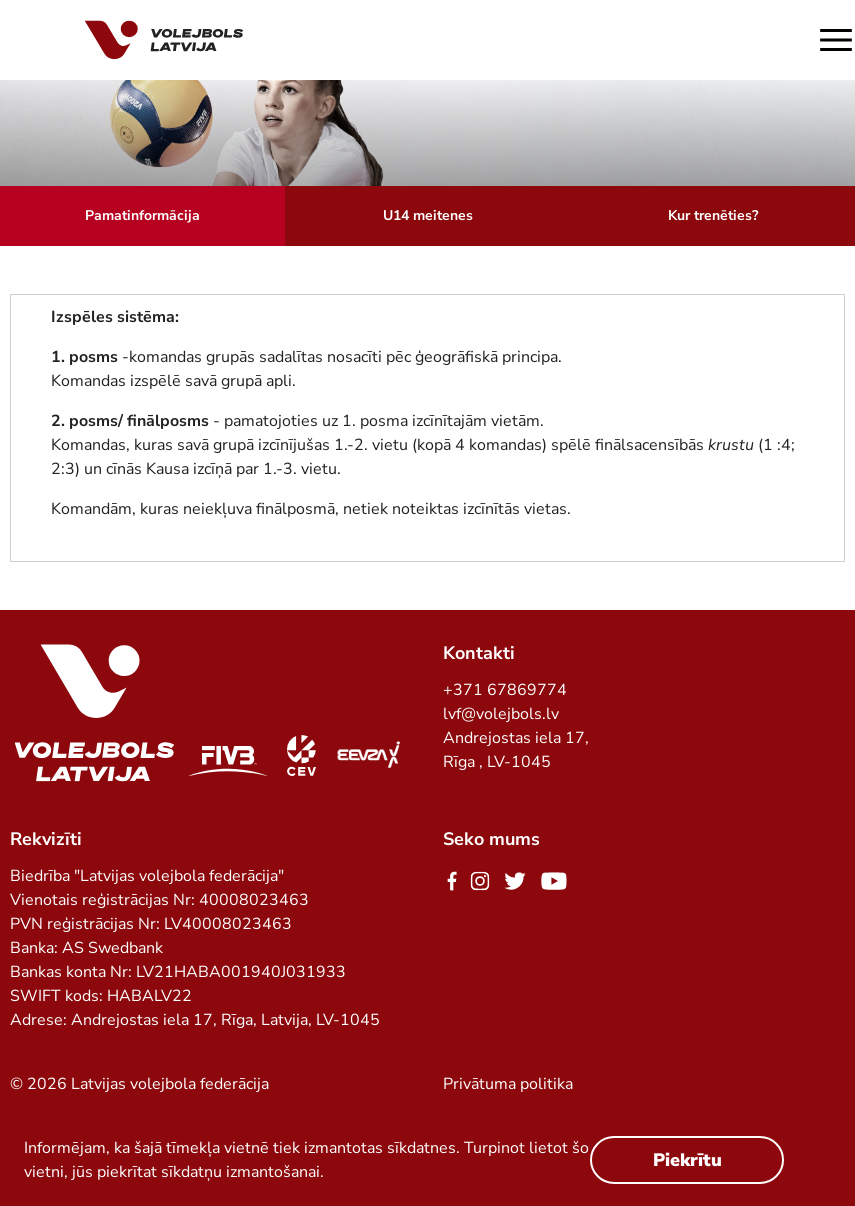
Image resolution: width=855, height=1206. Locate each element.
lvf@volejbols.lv (501, 714)
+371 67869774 (505, 690)
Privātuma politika (508, 1084)
